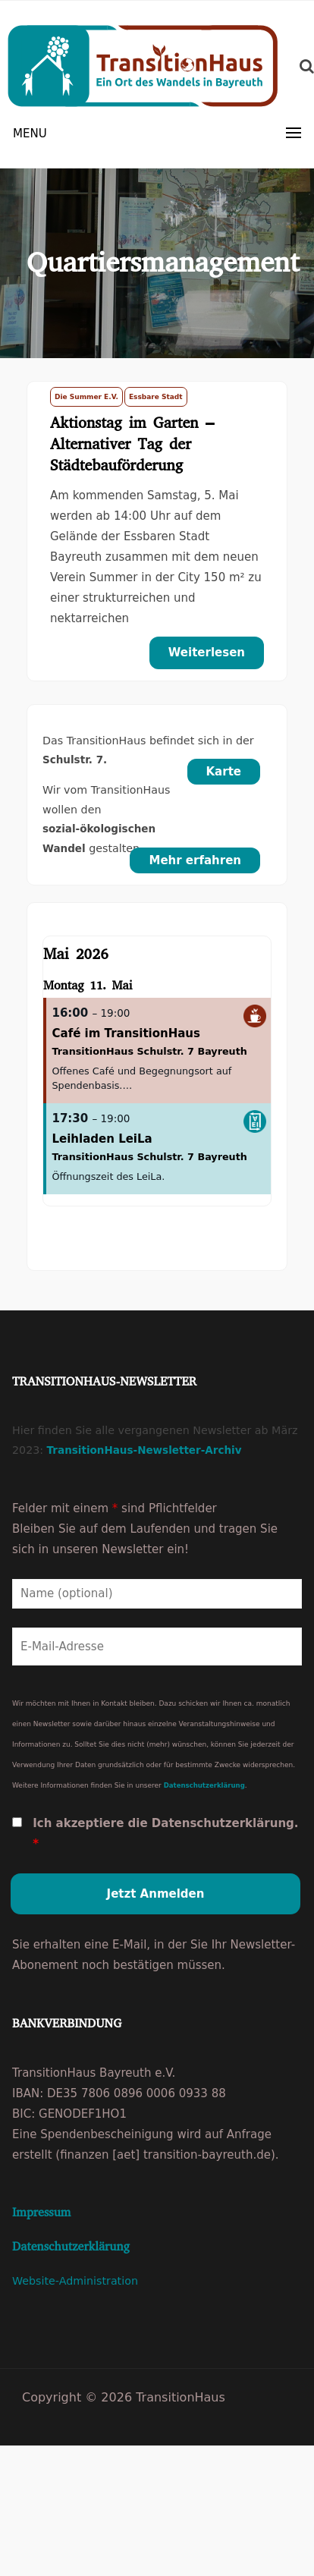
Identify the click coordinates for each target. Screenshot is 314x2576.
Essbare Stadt (156, 397)
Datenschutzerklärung (204, 1785)
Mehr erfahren (195, 860)
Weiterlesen (206, 652)
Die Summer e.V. (86, 397)
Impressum (41, 2212)
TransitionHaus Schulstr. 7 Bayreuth (149, 1051)
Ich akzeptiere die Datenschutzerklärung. (165, 1833)
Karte (224, 771)
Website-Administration (75, 2281)
